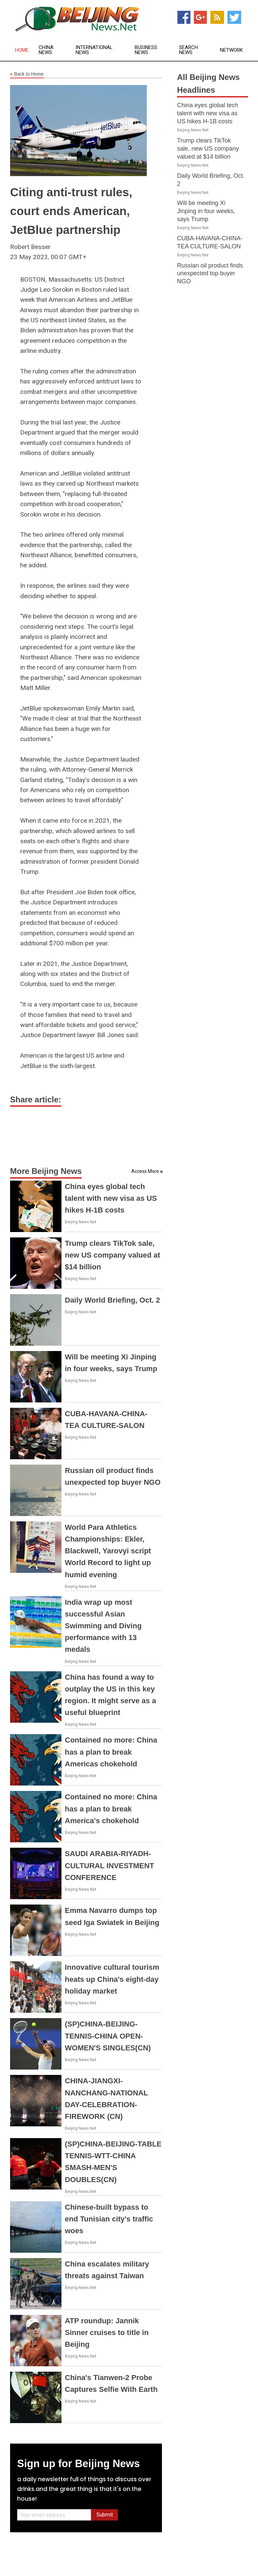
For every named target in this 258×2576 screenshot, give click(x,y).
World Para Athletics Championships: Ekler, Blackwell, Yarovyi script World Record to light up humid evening (108, 1551)
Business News (146, 50)
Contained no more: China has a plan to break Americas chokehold (111, 1752)
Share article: (35, 1099)
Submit (104, 2514)
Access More (145, 1171)
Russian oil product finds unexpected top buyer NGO (210, 273)
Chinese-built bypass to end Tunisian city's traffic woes (109, 2219)
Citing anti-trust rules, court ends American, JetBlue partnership (71, 211)
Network (231, 50)
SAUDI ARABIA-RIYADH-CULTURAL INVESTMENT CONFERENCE (109, 1865)
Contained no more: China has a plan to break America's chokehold (111, 1809)
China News (46, 50)
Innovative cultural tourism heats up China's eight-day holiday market (112, 1979)
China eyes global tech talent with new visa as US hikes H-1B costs (111, 1198)
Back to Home (27, 74)
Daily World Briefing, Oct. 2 (112, 1300)
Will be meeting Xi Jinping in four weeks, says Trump (206, 211)
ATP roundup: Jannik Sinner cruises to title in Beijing (106, 2332)
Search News (188, 50)
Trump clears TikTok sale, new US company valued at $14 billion (112, 1255)
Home (22, 50)
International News (94, 50)
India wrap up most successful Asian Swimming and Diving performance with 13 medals (103, 1626)
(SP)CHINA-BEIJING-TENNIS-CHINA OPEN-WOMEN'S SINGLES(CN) (108, 2036)
